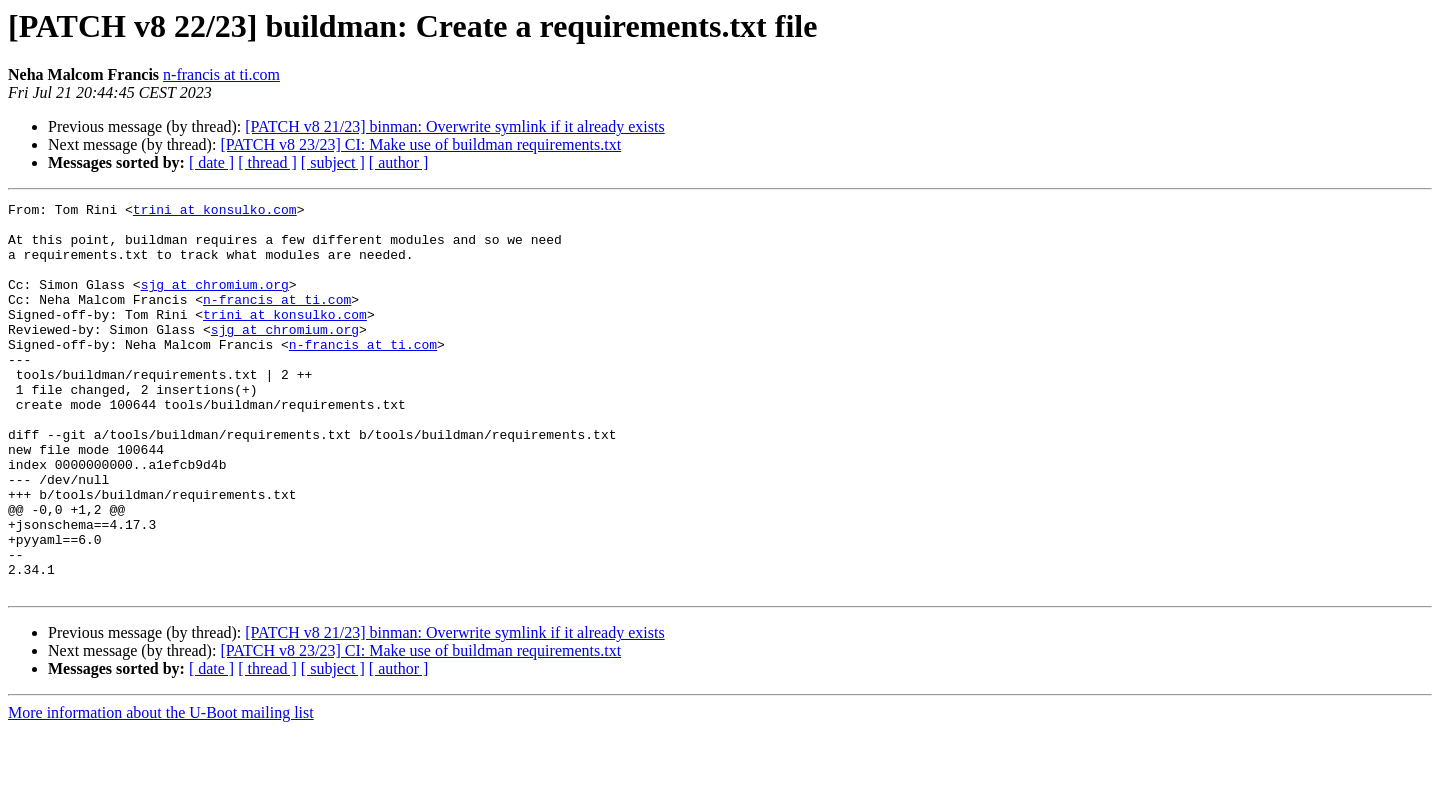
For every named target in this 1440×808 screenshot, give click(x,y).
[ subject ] (333, 162)
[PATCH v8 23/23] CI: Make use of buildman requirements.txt (420, 144)
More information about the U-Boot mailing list (161, 790)
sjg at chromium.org (215, 302)
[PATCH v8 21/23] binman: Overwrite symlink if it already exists (454, 126)
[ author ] (399, 162)
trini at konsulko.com (215, 212)
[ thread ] (267, 162)
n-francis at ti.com (221, 74)
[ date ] (211, 162)
